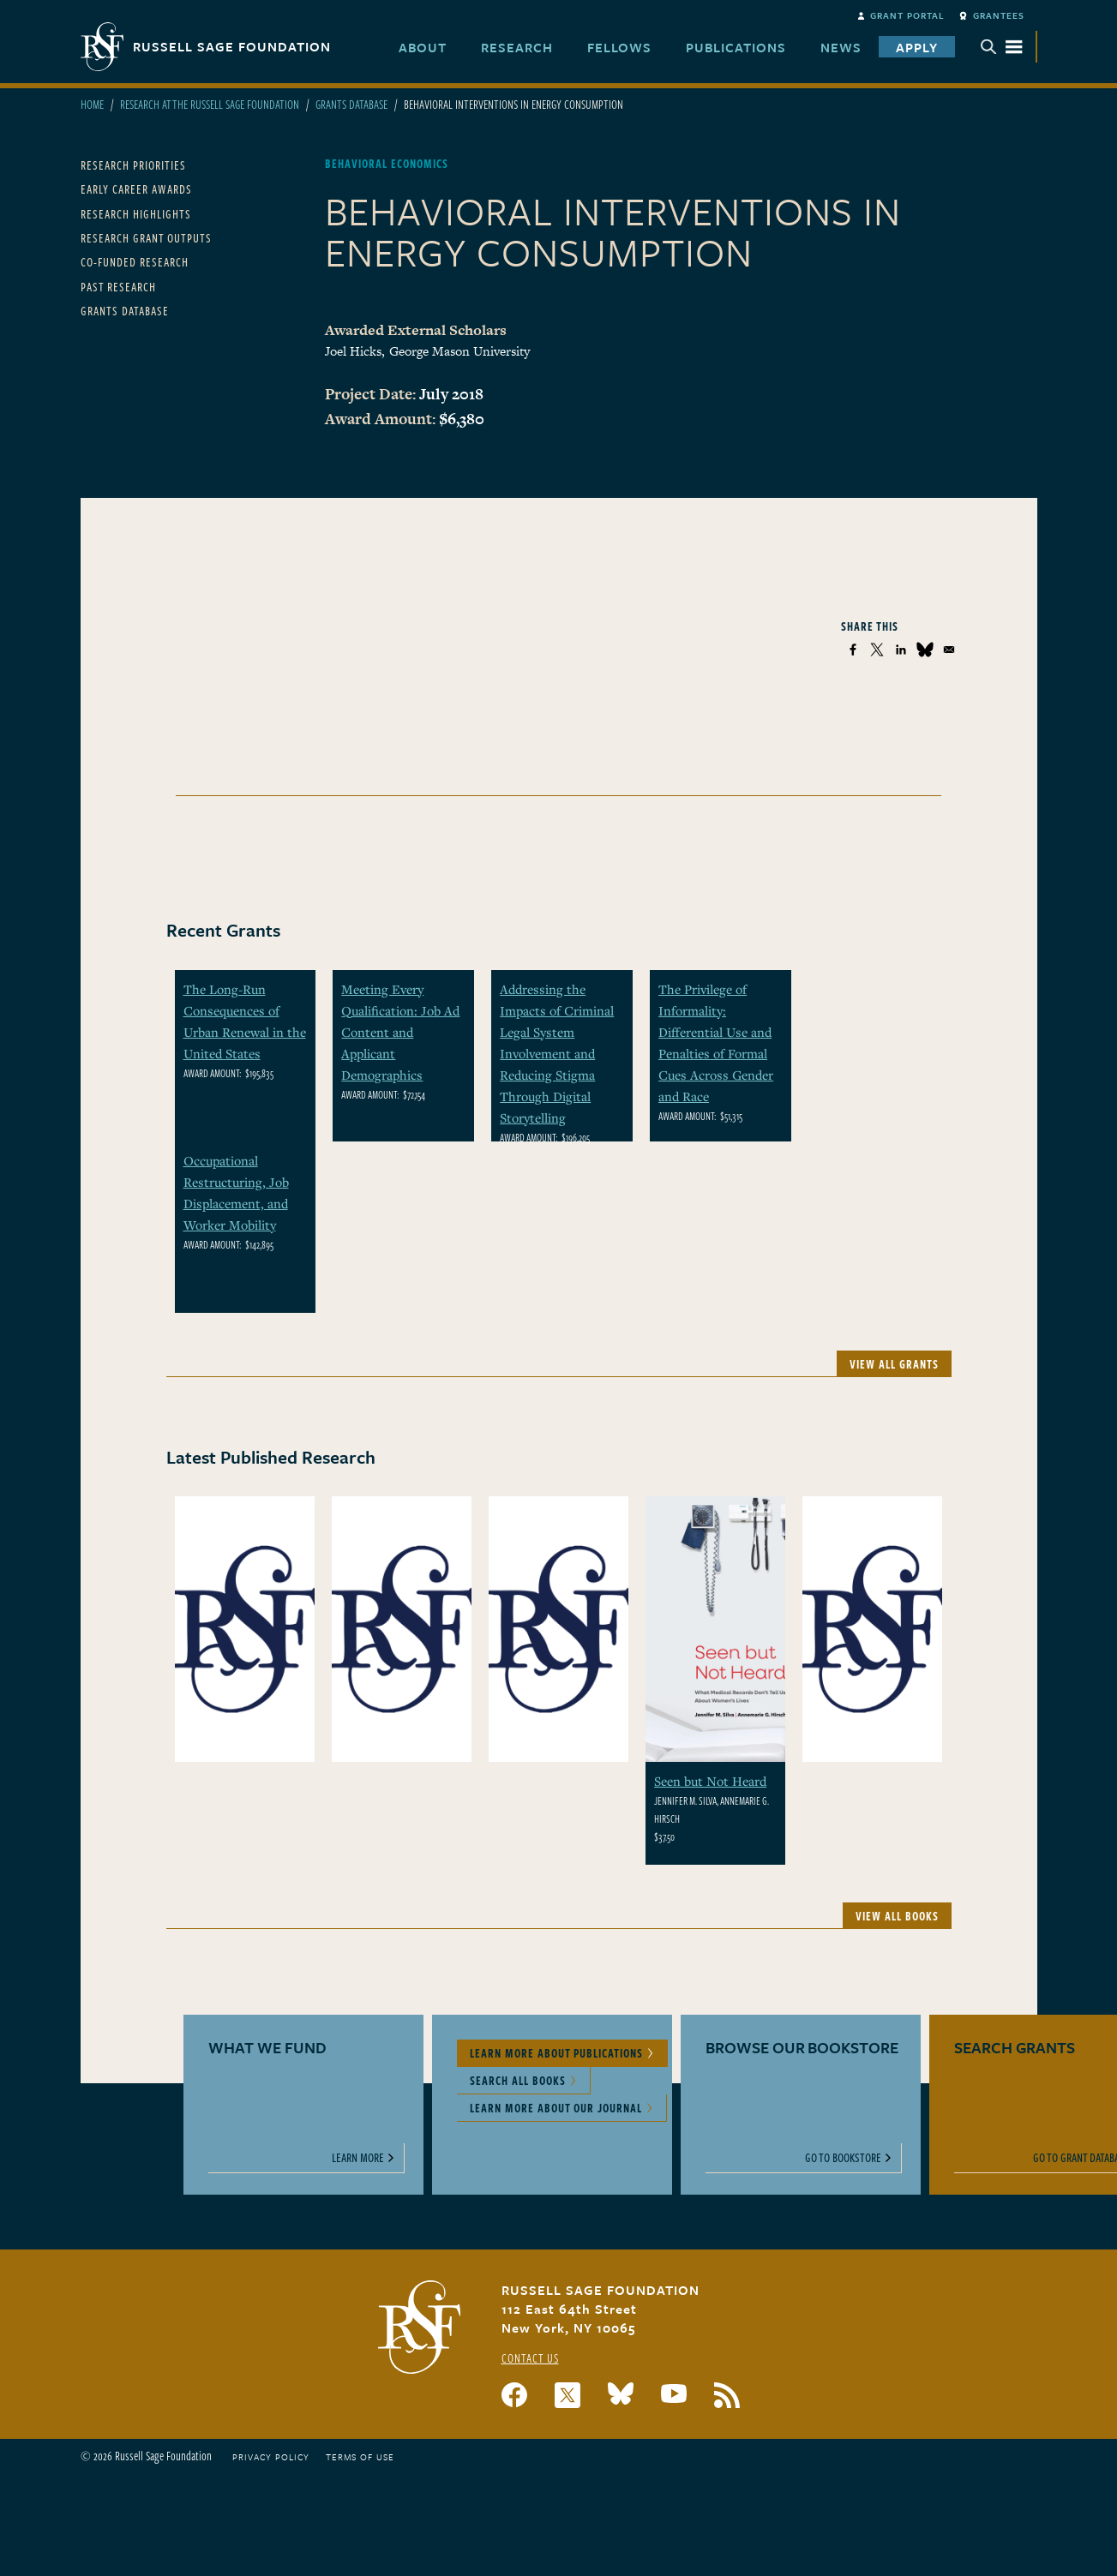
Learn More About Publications (556, 2053)
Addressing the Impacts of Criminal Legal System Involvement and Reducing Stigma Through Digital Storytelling (557, 1053)
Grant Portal (907, 15)
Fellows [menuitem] (619, 47)
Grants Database (351, 104)
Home (92, 104)
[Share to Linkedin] (901, 649)
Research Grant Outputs (146, 238)
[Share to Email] (949, 649)
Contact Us (530, 2358)
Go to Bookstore (843, 2157)
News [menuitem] (841, 47)
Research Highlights (136, 214)
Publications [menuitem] (736, 47)
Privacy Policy (270, 2457)
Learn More (358, 2157)
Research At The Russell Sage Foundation (209, 104)
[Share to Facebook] (853, 649)
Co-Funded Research (135, 262)
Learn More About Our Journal (556, 2108)
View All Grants (894, 1364)
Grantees (998, 15)
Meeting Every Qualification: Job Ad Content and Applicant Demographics (400, 1031)
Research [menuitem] (517, 47)
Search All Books (518, 2080)
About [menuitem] (423, 47)
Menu (1001, 46)
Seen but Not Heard (710, 1780)
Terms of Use (360, 2457)
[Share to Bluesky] (925, 649)
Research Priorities (133, 165)
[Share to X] (877, 649)
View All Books (897, 1916)
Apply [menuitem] (917, 47)
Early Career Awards (136, 189)
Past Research (118, 287)
